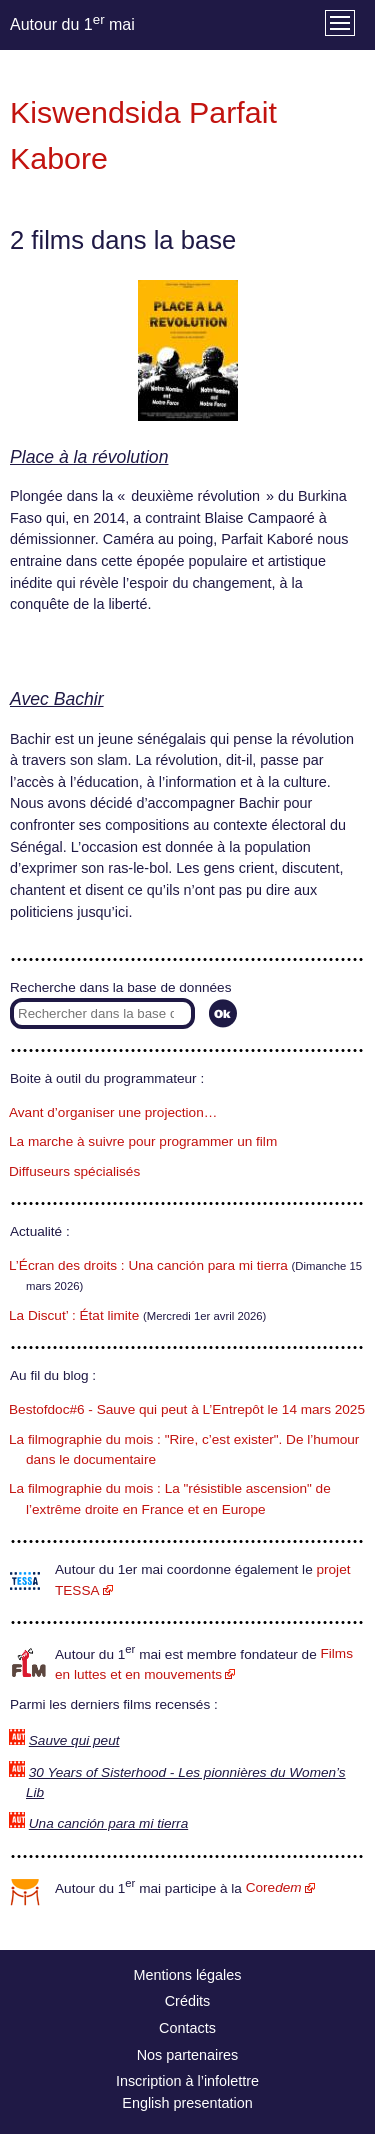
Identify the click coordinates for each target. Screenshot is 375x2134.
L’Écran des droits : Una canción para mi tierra (148, 1265)
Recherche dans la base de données (120, 987)
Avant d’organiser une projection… (113, 1112)
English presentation (187, 2103)
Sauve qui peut (74, 1740)
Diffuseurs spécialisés (74, 1171)
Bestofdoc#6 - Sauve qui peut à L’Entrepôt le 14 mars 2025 (187, 1409)
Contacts (187, 2028)
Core (274, 1887)
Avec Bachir (57, 699)
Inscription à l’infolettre (187, 2081)
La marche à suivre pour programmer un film (143, 1141)
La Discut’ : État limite (74, 1315)
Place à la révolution (89, 457)
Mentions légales (188, 1975)
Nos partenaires (188, 2055)
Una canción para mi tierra (108, 1823)
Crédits (188, 2001)
